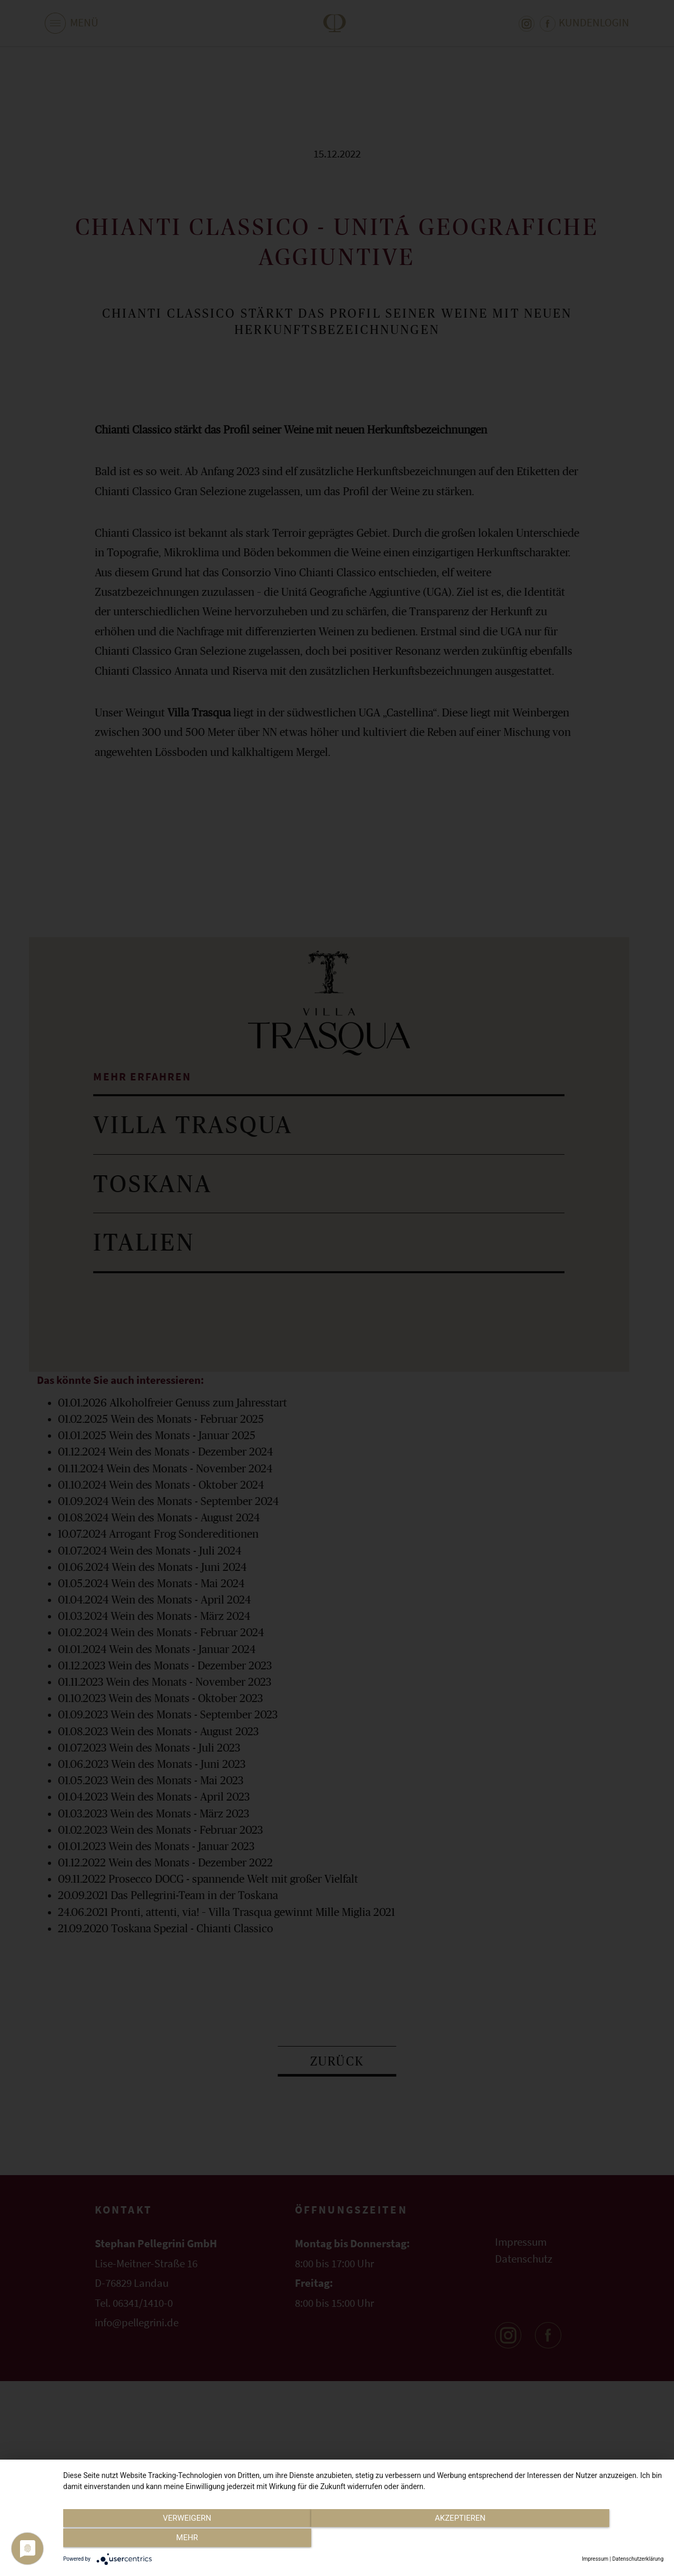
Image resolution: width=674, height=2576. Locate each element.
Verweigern (153, 2539)
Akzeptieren (363, 2539)
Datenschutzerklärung (637, 2559)
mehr (573, 2539)
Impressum (595, 2559)
